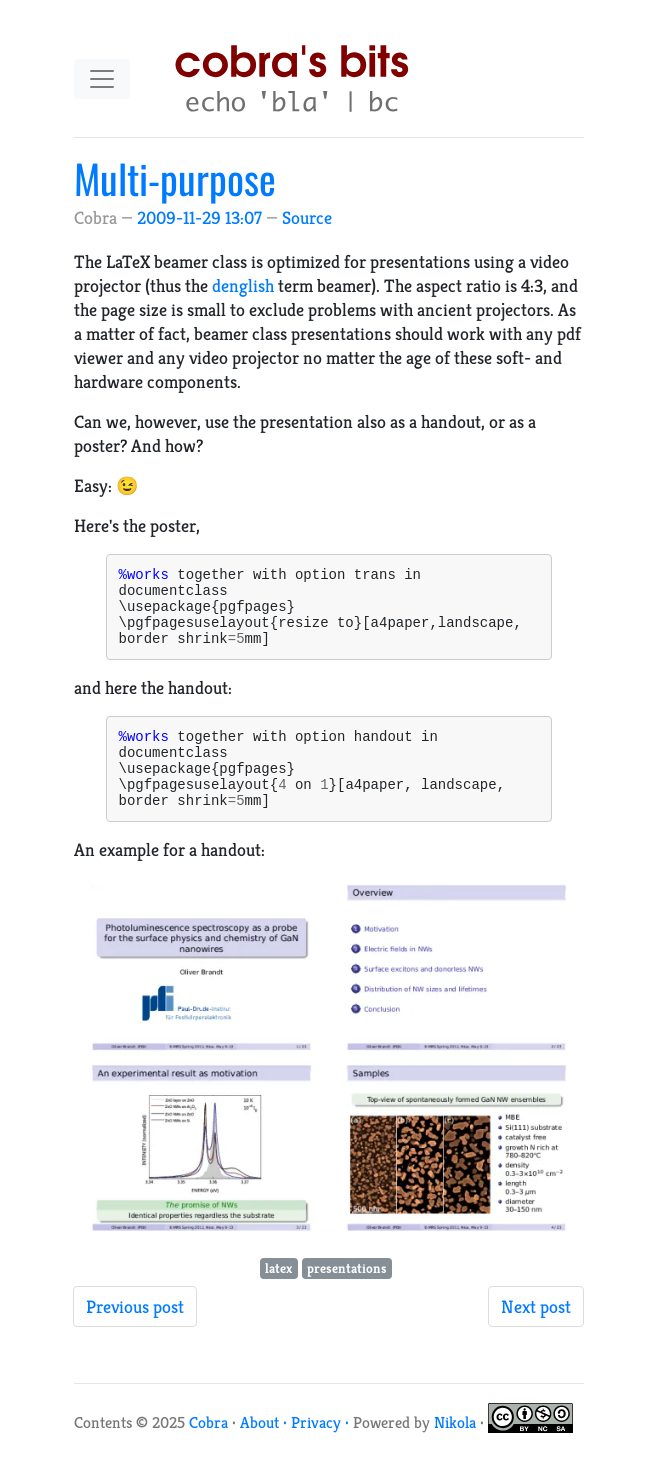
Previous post (135, 1336)
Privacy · (322, 1452)
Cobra (208, 1452)
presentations (347, 1298)
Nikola (455, 1452)
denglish (243, 285)
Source (307, 217)
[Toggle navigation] (102, 79)
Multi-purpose (175, 178)
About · (265, 1452)
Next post (536, 1336)
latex (278, 1298)
